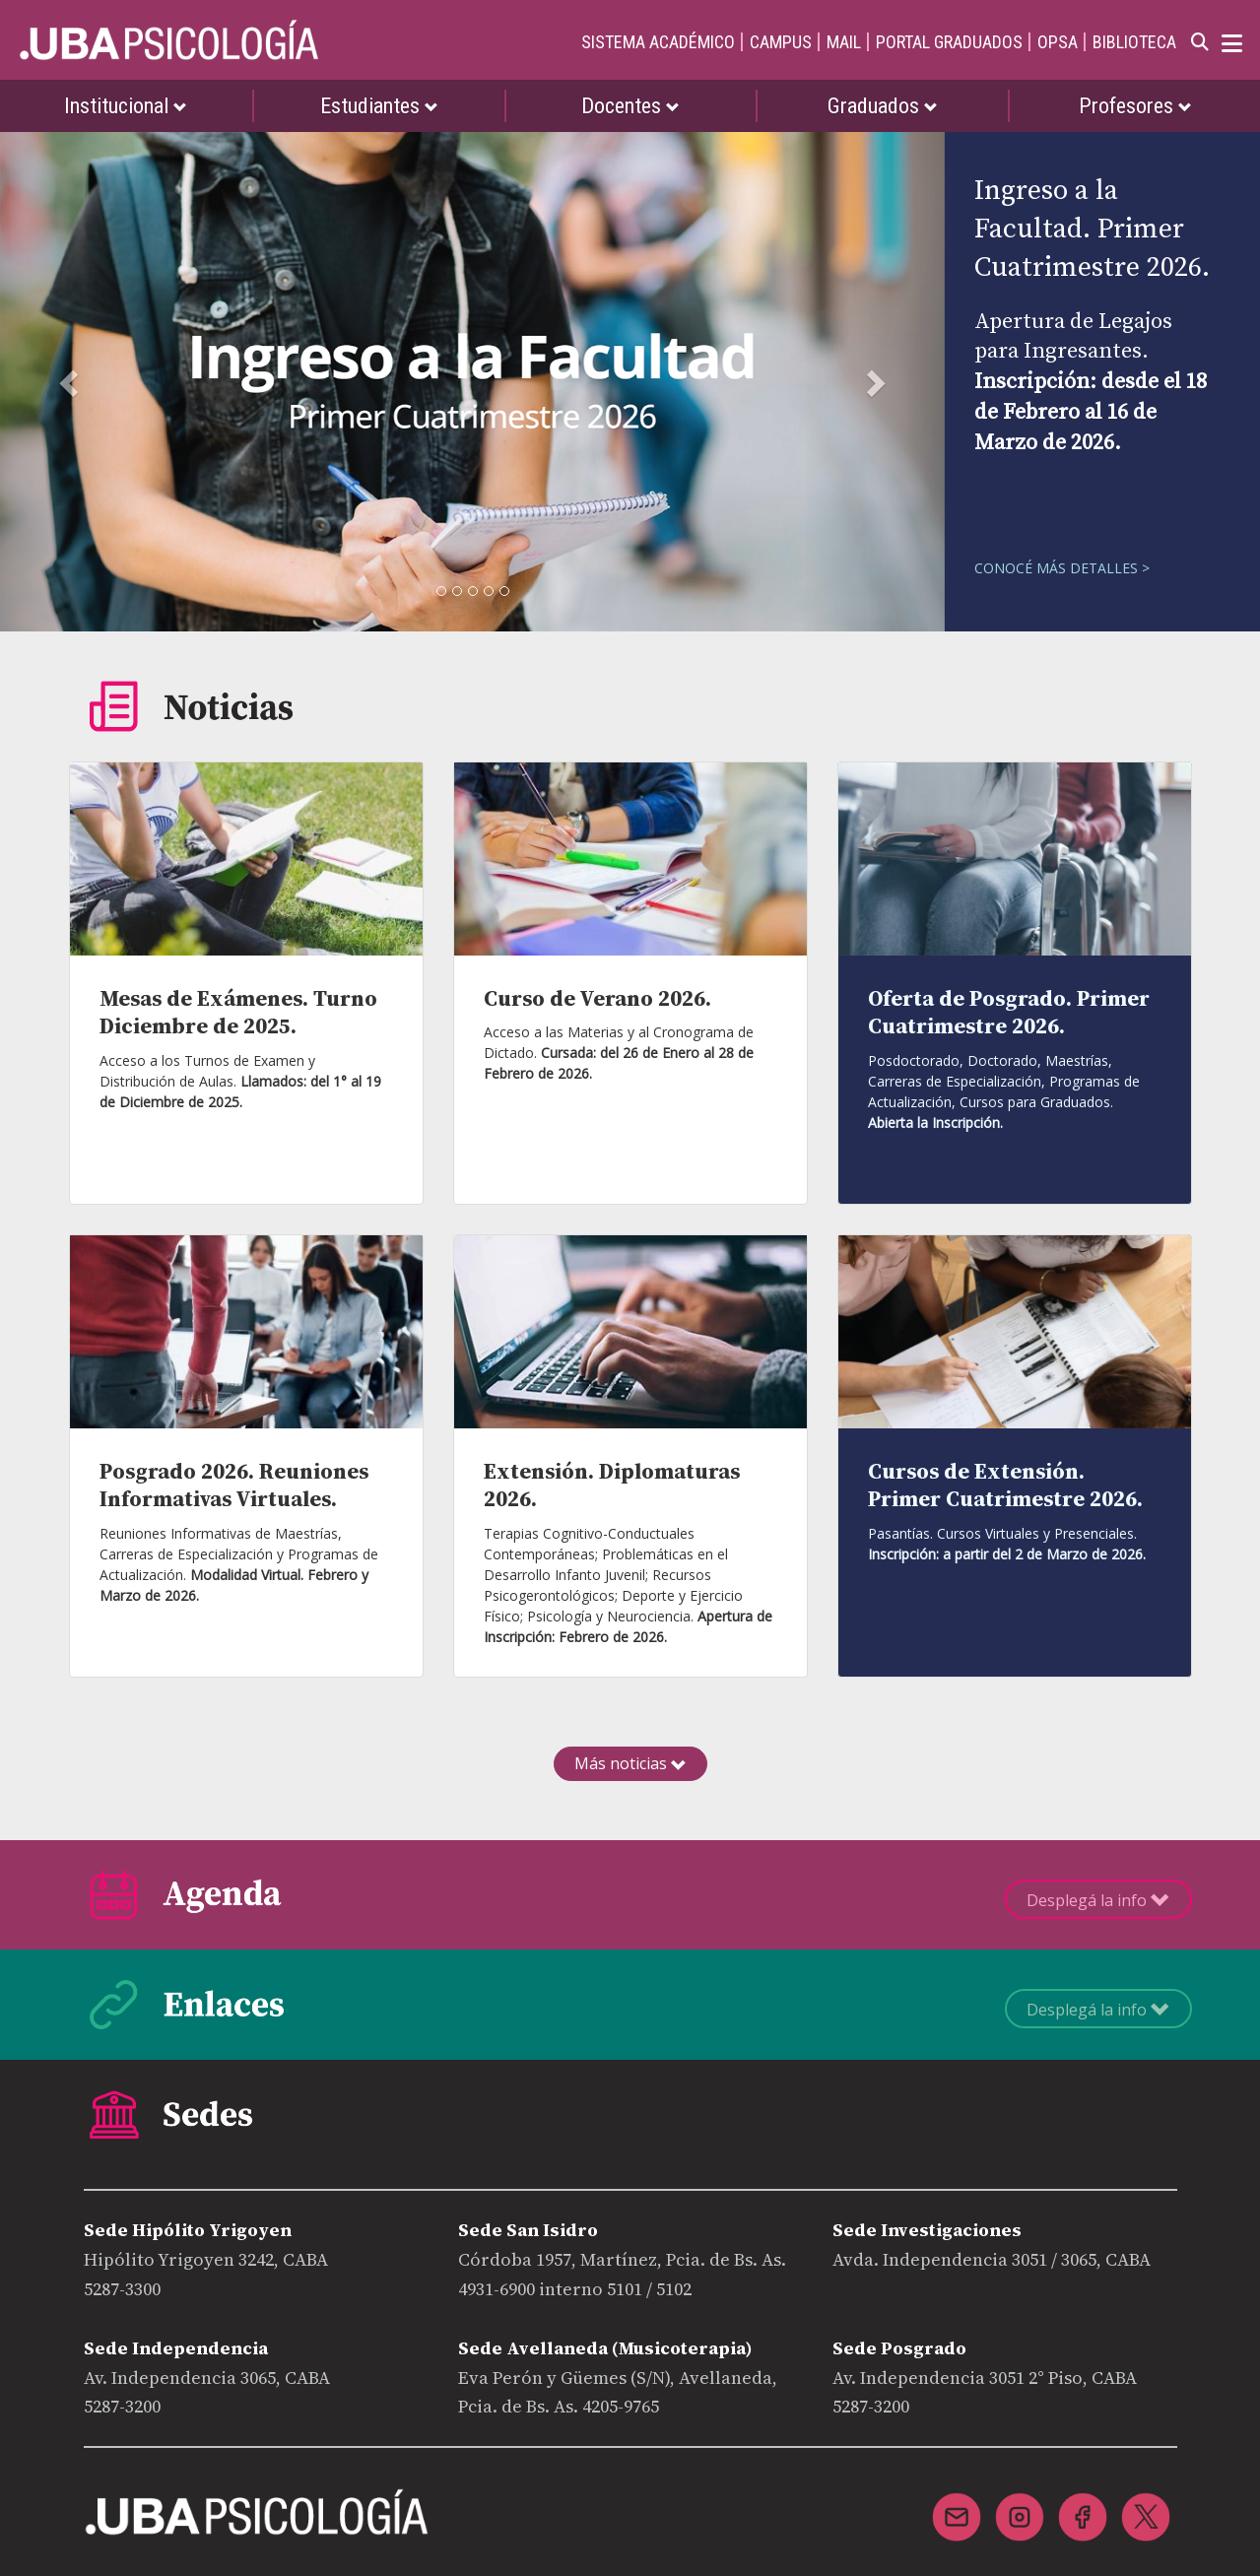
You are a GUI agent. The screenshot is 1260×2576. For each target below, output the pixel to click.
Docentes (630, 106)
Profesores (1135, 106)
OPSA (1057, 42)
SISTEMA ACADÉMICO (658, 42)
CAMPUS (781, 42)
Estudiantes (379, 106)
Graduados (883, 106)
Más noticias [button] (630, 1763)
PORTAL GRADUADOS (949, 42)
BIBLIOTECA (1134, 42)
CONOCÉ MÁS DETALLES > (1062, 568)
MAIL (844, 42)
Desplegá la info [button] (1098, 1900)
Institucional (125, 106)
